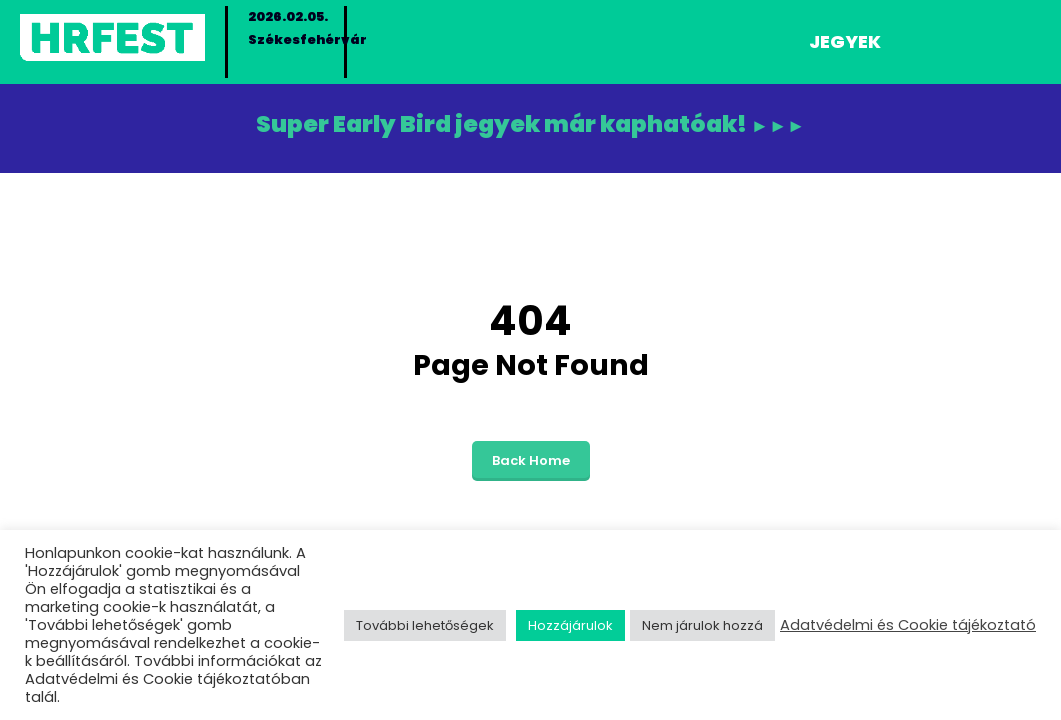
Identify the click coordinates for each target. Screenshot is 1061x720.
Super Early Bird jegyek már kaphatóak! (531, 122)
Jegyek (845, 41)
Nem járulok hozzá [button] (702, 625)
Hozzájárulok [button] (570, 625)
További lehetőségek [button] (425, 625)
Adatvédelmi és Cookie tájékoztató (908, 625)
